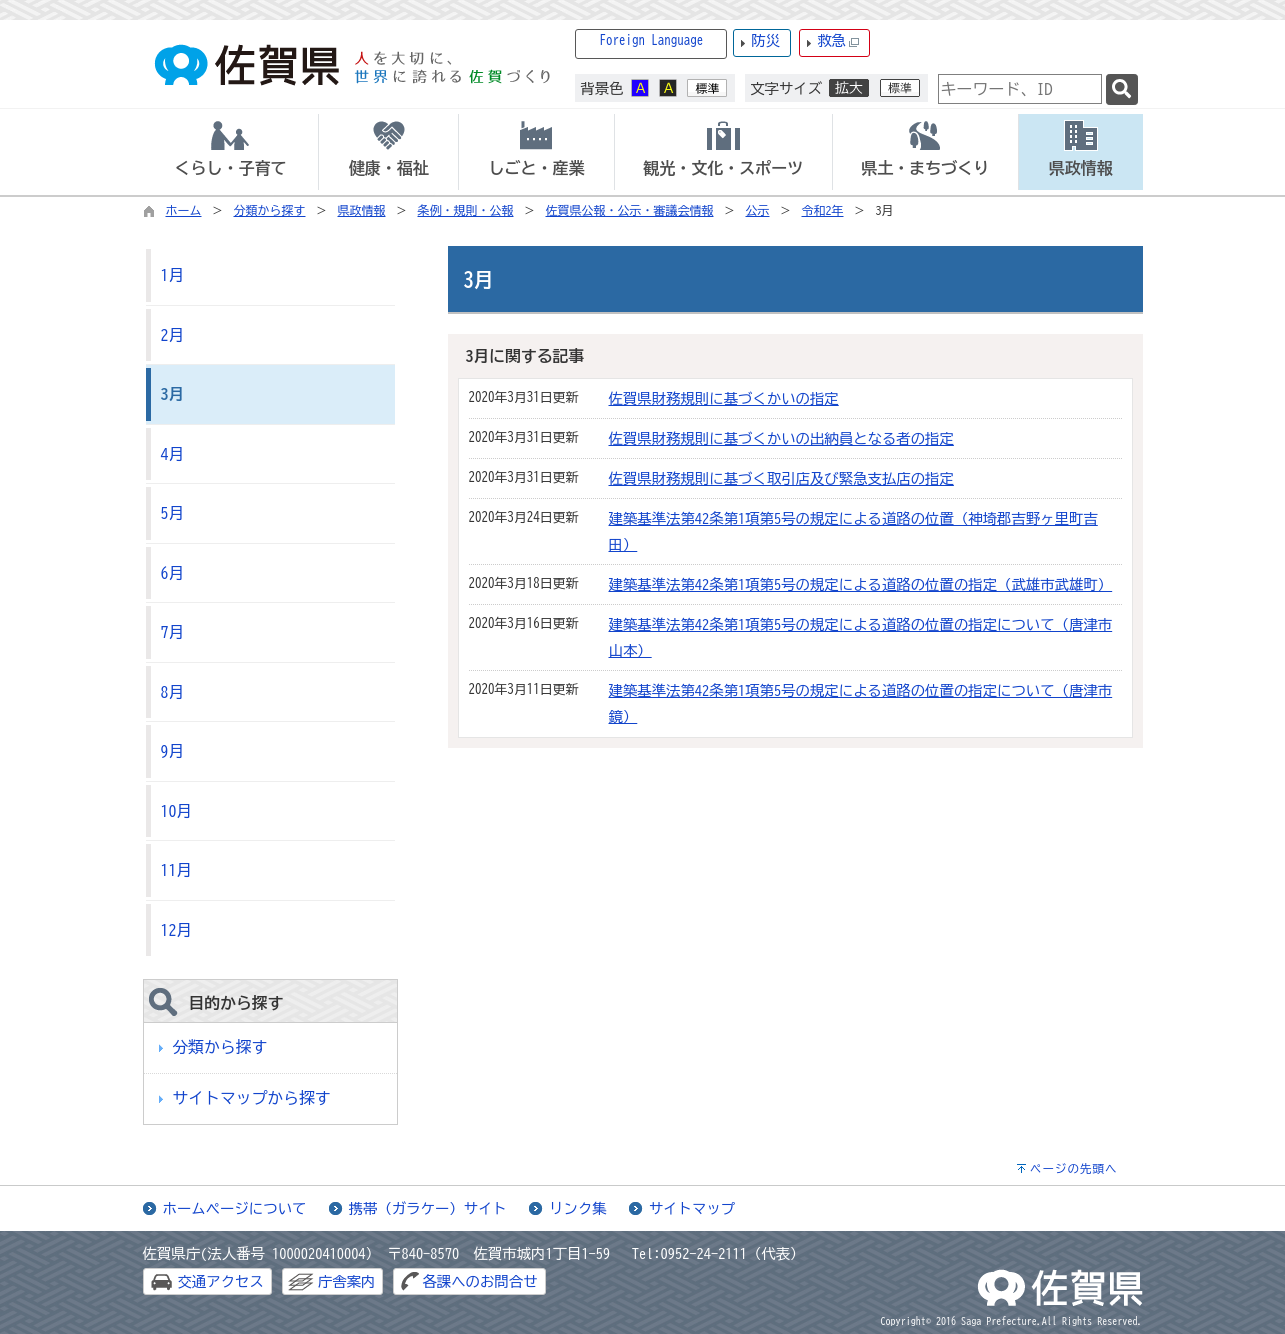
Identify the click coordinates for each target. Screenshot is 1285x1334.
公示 (758, 210)
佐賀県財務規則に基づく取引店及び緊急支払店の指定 (781, 478)
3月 (173, 394)
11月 (177, 870)
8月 (173, 692)
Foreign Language (652, 40)
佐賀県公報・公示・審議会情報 (630, 210)
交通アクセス (221, 1281)
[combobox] (1020, 89)
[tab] (231, 152)
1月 (173, 275)
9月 (173, 751)
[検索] (1122, 89)
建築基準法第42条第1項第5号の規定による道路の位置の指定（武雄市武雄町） (861, 584)
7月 (173, 632)
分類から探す (270, 210)
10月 (177, 811)
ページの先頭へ (1074, 1168)
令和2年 (823, 210)
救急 (838, 41)
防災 (765, 40)
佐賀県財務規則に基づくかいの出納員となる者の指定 (781, 438)
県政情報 (362, 210)
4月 (173, 454)
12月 (177, 930)
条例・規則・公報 (466, 210)
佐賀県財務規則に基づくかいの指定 (724, 398)
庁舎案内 (347, 1281)
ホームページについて (235, 1208)
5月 (173, 513)
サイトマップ (692, 1208)
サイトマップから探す (252, 1098)
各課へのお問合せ (479, 1281)
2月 (173, 335)
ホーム (184, 210)
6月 (173, 573)
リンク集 (578, 1208)
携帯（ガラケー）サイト (428, 1208)
